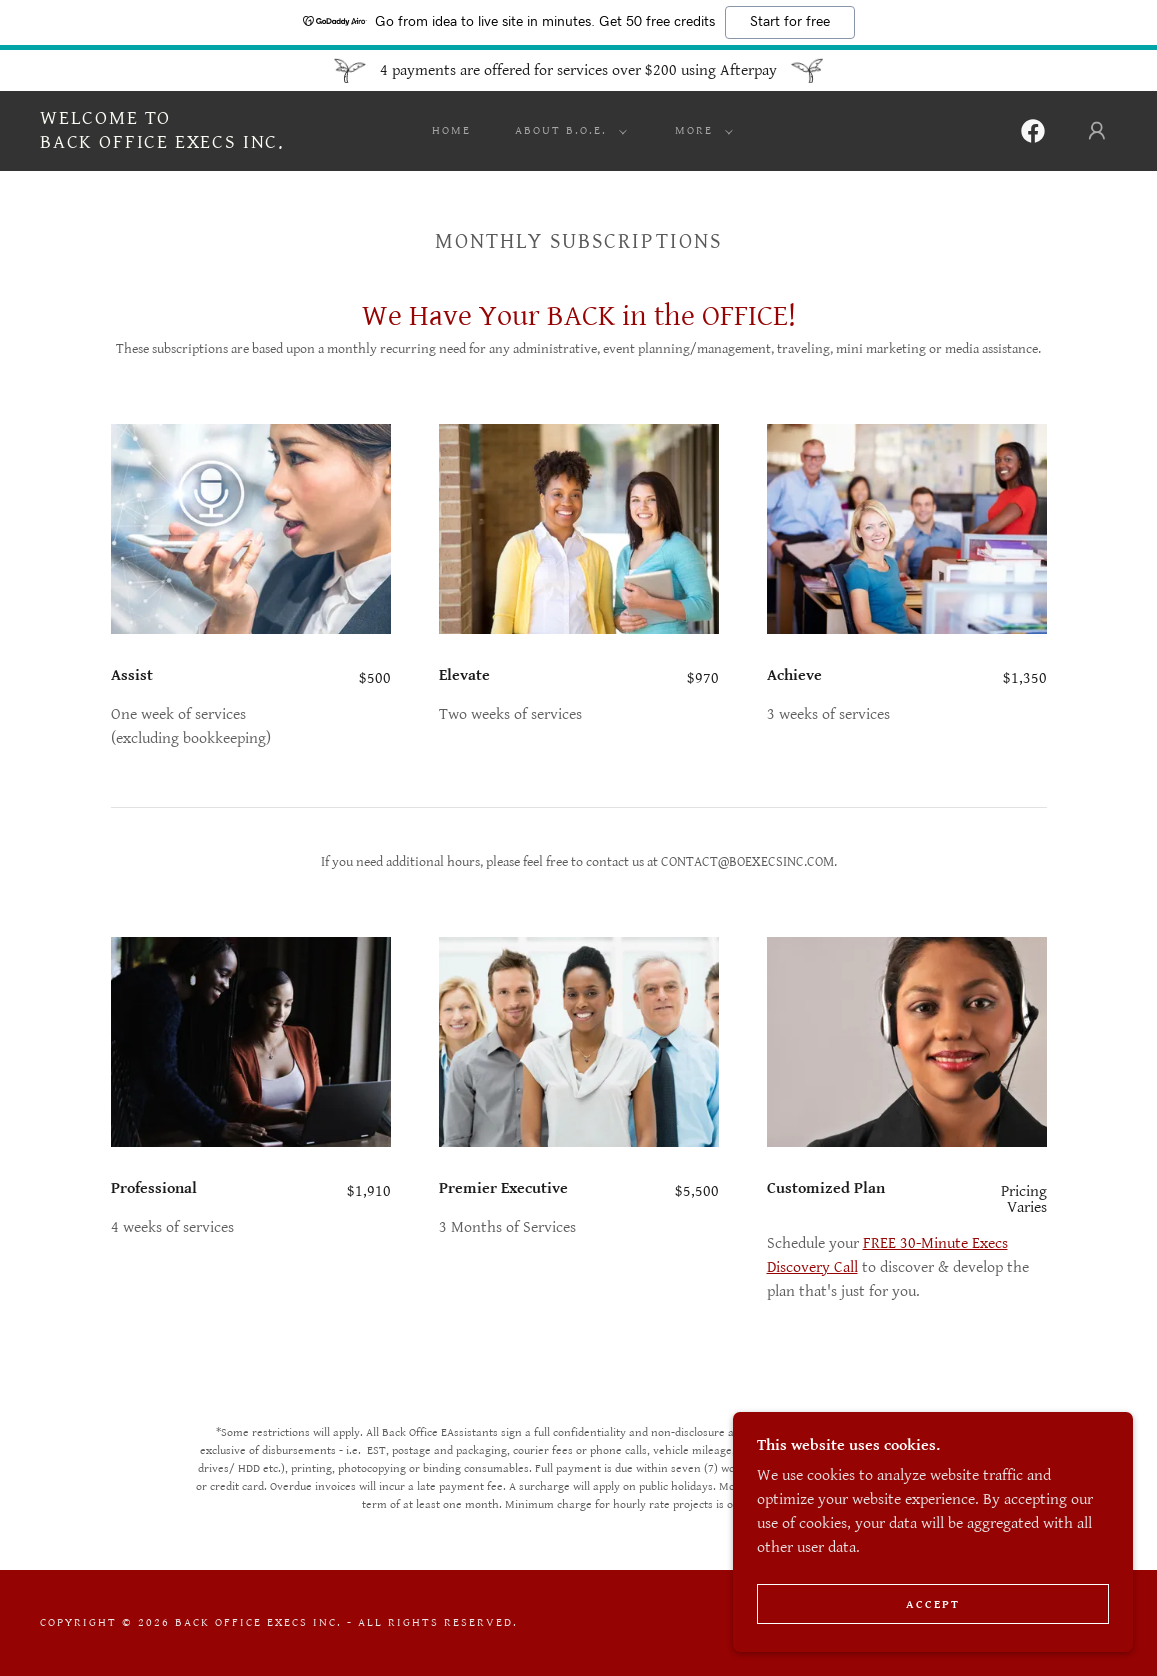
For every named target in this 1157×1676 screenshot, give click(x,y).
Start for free (790, 22)
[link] (162, 143)
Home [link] (451, 130)
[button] (567, 131)
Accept (933, 1604)
